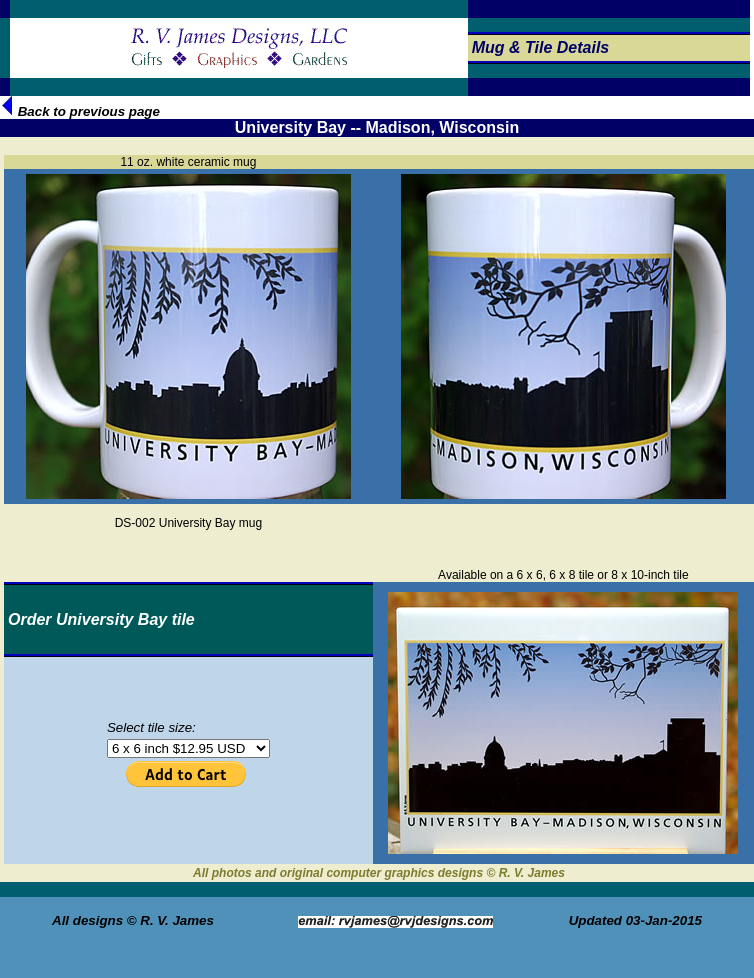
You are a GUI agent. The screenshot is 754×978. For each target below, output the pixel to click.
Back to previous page (81, 111)
